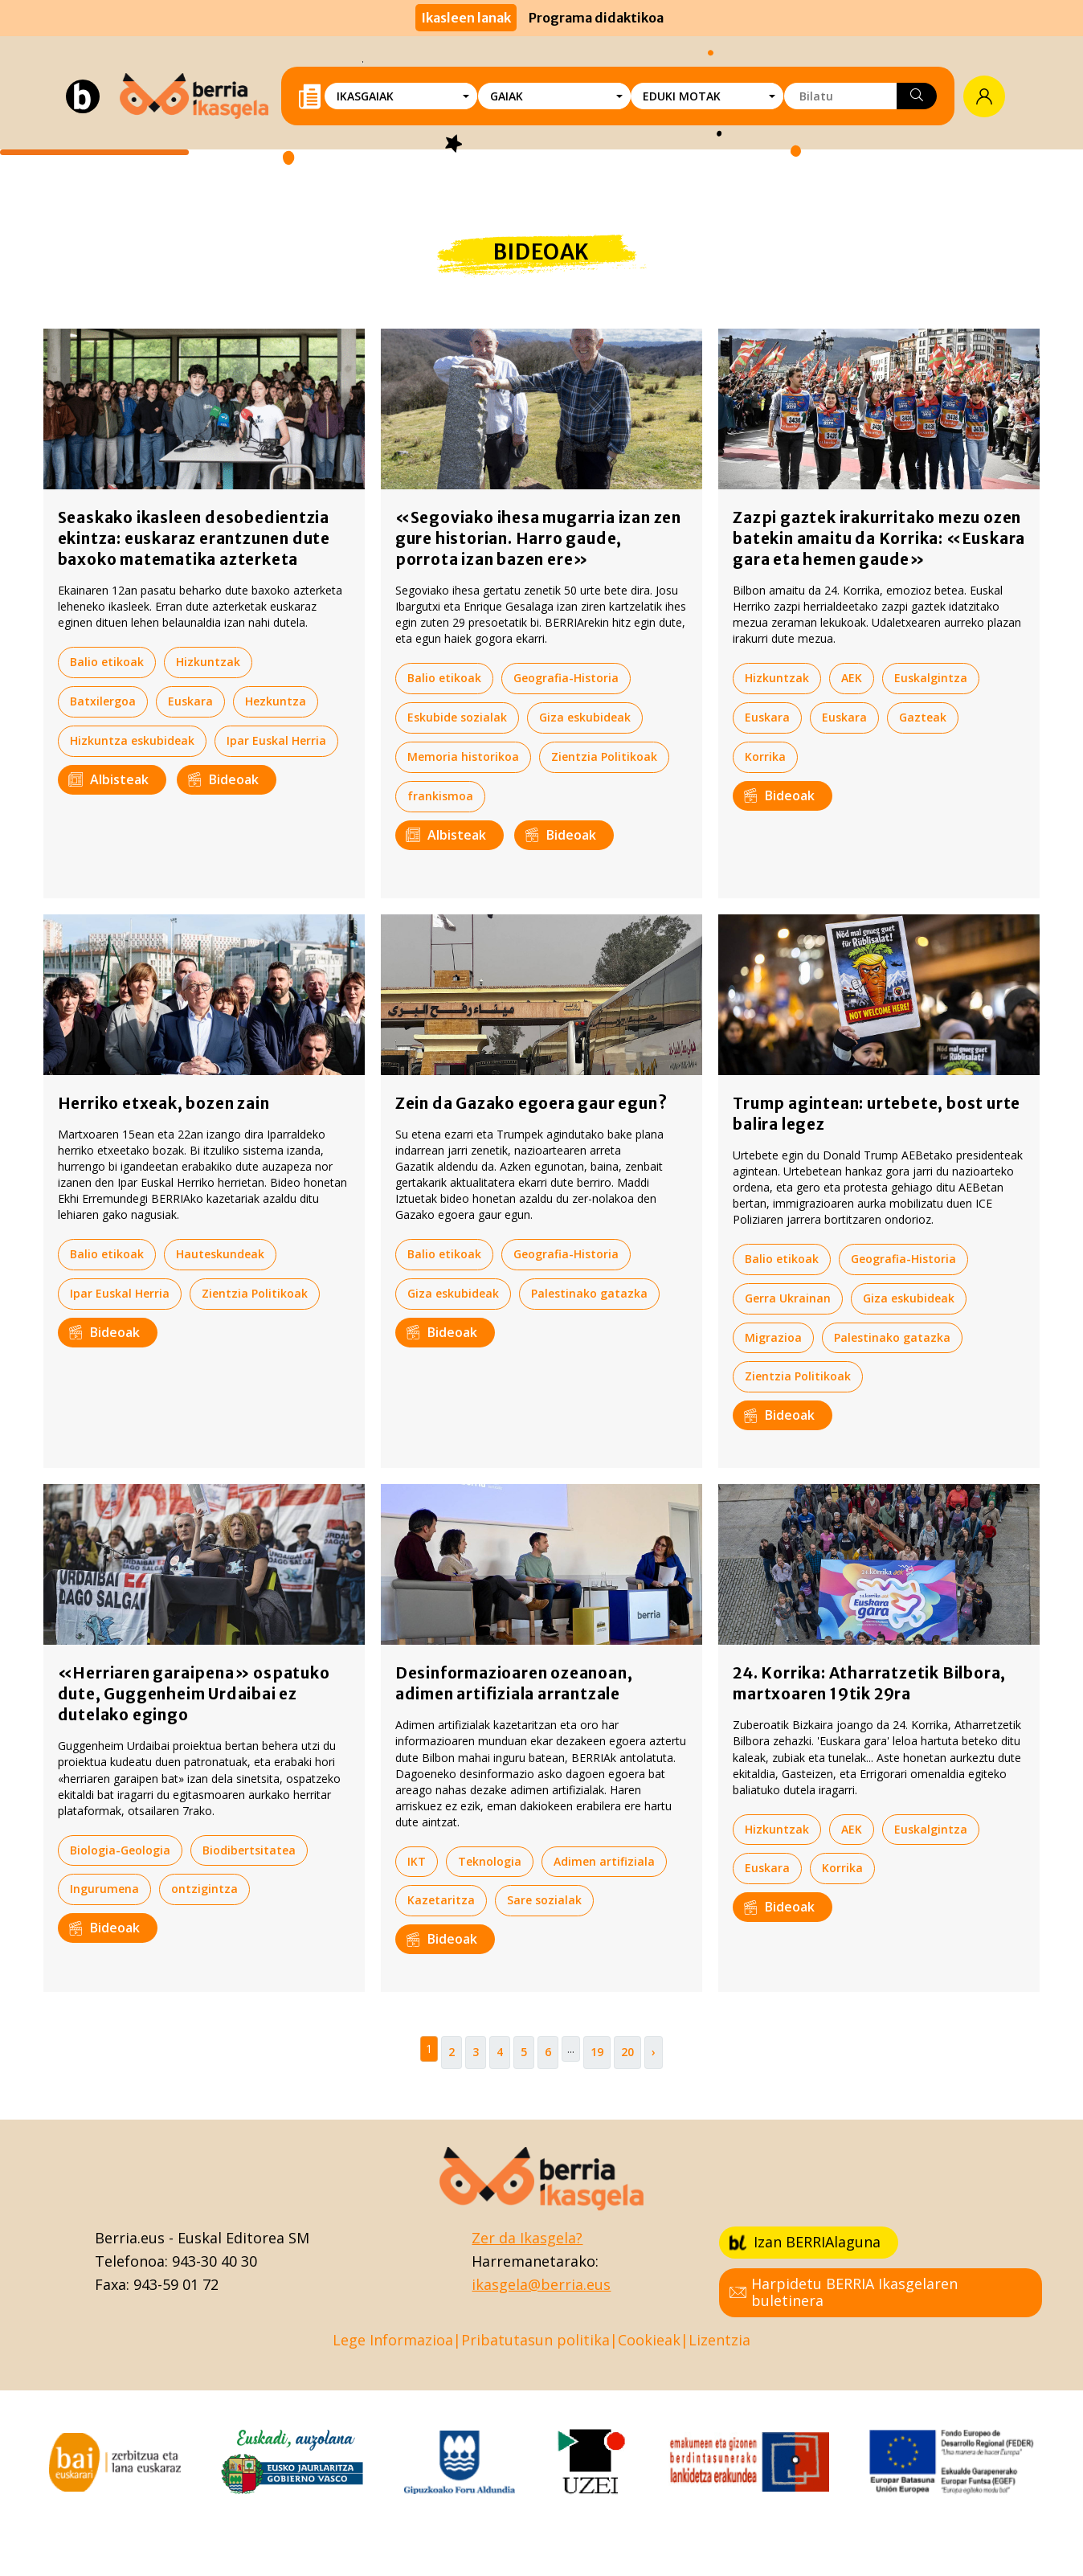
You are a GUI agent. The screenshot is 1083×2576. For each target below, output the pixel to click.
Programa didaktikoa (596, 18)
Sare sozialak (544, 1899)
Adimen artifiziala (604, 1861)
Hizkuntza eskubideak (132, 740)
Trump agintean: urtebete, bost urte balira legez (876, 1114)
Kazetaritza (441, 1899)
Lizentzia (719, 2339)
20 (627, 2051)
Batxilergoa (103, 701)
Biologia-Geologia (120, 1850)
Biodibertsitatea (249, 1850)
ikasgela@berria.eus (541, 2284)
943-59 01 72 (176, 2284)
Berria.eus (130, 2237)
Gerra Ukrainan (788, 1298)
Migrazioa (773, 1337)
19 (597, 2051)
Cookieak (649, 2339)
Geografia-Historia (566, 677)
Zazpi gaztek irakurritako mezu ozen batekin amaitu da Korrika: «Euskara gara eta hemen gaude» (879, 538)
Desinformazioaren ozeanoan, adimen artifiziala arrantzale (514, 1683)
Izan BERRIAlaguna (805, 2241)
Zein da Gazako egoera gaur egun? (531, 1103)
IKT (416, 1861)
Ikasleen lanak (466, 18)
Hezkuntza (275, 701)
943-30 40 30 (214, 2261)
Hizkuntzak (208, 661)
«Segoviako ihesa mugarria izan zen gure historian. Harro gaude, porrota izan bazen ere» (538, 538)
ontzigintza (204, 1888)
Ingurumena (104, 1888)
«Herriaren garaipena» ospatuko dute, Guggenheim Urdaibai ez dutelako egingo (194, 1693)
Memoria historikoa (463, 756)
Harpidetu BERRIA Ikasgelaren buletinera (843, 2292)
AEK (851, 677)
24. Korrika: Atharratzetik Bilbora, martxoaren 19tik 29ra (869, 1683)
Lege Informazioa (393, 2339)
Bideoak (223, 779)
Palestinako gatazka (589, 1293)
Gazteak (922, 717)
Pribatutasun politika (535, 2339)
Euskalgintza (930, 677)
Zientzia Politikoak (604, 756)
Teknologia (489, 1861)
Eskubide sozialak (457, 717)
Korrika (765, 756)
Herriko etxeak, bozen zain (164, 1103)
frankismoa (440, 795)
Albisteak (108, 779)
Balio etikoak (107, 661)
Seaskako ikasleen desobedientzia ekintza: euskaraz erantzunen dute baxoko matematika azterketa (194, 538)
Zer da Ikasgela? (527, 2237)
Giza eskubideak (585, 717)
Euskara (190, 701)
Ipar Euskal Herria (276, 740)
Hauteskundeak (220, 1253)
